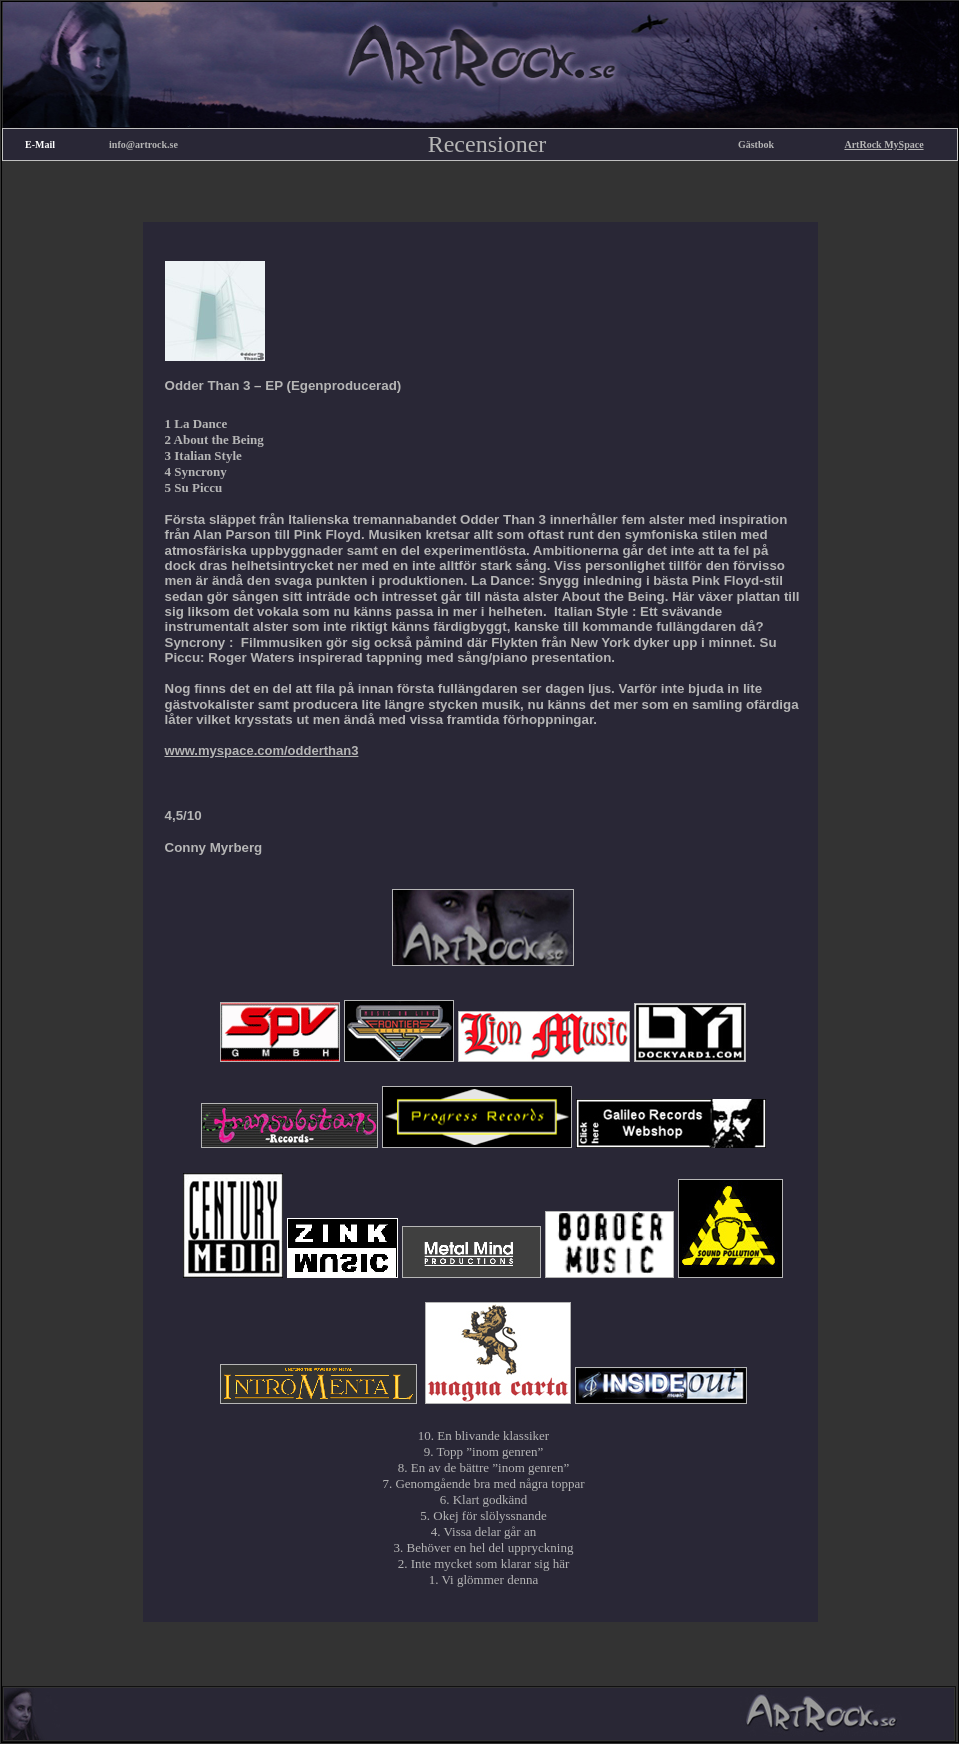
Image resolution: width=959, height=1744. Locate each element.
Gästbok (756, 144)
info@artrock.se (143, 144)
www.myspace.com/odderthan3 (262, 750)
